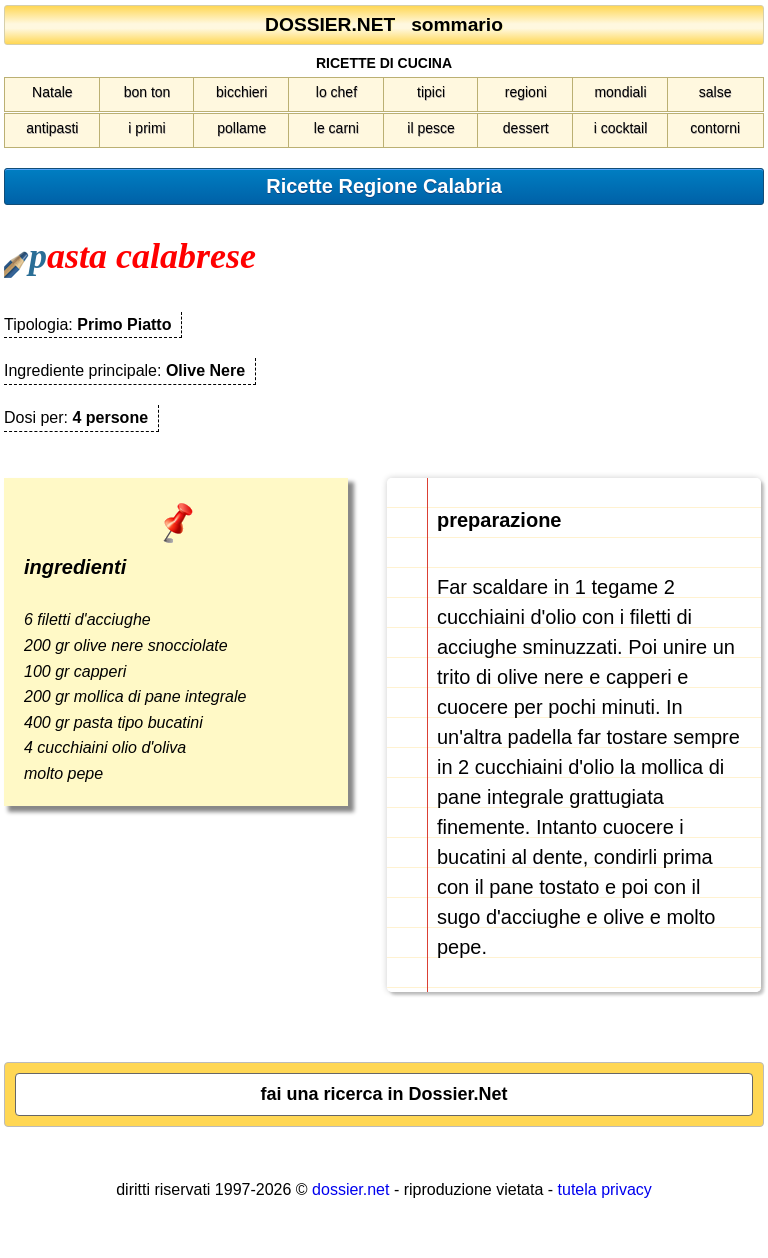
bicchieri (241, 92)
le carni (336, 128)
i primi (146, 128)
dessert (526, 128)
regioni (526, 92)
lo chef (336, 92)
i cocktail (621, 128)
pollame (241, 128)
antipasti (52, 128)
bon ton (147, 92)
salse (715, 92)
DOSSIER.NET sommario (384, 24)
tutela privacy (605, 1189)
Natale (52, 92)
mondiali (620, 92)
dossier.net (350, 1189)
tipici (431, 92)
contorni (715, 128)
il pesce (430, 128)
